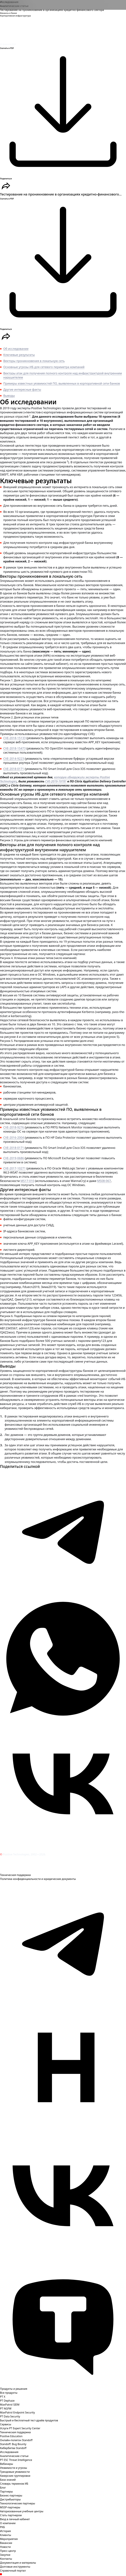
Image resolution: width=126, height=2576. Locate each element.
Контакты (6, 2559)
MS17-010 (27, 1181)
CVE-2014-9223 (13, 759)
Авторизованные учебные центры (21, 2511)
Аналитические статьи (14, 2456)
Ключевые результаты (19, 355)
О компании (8, 2523)
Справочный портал (13, 2570)
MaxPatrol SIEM (9, 2404)
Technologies (8, 781)
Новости (5, 2547)
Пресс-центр (8, 2551)
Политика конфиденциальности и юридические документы (38, 1879)
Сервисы (5, 2424)
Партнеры (6, 2491)
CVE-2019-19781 (55, 781)
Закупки (5, 2555)
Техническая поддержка (15, 1875)
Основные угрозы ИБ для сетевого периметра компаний (43, 367)
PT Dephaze (7, 2400)
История (5, 2531)
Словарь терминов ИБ (14, 2483)
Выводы (9, 396)
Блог (3, 2487)
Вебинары (6, 2464)
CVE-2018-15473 (14, 748)
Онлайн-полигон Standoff (16, 2440)
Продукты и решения (13, 2389)
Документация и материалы (18, 2562)
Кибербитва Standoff (13, 2448)
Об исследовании (15, 349)
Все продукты (8, 2393)
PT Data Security (10, 2416)
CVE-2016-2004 (13, 1137)
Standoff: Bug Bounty (13, 2444)
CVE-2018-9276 (13, 1127)
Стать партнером (11, 2515)
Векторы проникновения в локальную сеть (34, 361)
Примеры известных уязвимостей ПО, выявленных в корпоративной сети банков (61, 383)
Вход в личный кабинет (15, 2519)
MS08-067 (104, 1181)
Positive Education (11, 2436)
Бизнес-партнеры (11, 2495)
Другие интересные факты (22, 389)
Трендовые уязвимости (15, 2472)
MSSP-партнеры (10, 2507)
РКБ (2, 2527)
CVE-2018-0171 (13, 769)
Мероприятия (9, 2539)
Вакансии (6, 2543)
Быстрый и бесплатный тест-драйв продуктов (29, 2420)
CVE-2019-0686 (13, 1158)
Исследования (9, 2452)
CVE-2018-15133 (14, 738)
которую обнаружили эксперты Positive (82, 777)
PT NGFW (5, 2408)
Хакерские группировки (15, 2476)
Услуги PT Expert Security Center (20, 2428)
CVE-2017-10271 (14, 1168)
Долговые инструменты (15, 2566)
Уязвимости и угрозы (13, 2468)
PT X (2, 2396)
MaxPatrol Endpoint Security (17, 2412)
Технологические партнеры (17, 2503)
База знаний (8, 2479)
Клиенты (5, 2535)
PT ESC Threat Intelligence (16, 2460)
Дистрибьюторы (10, 2499)
